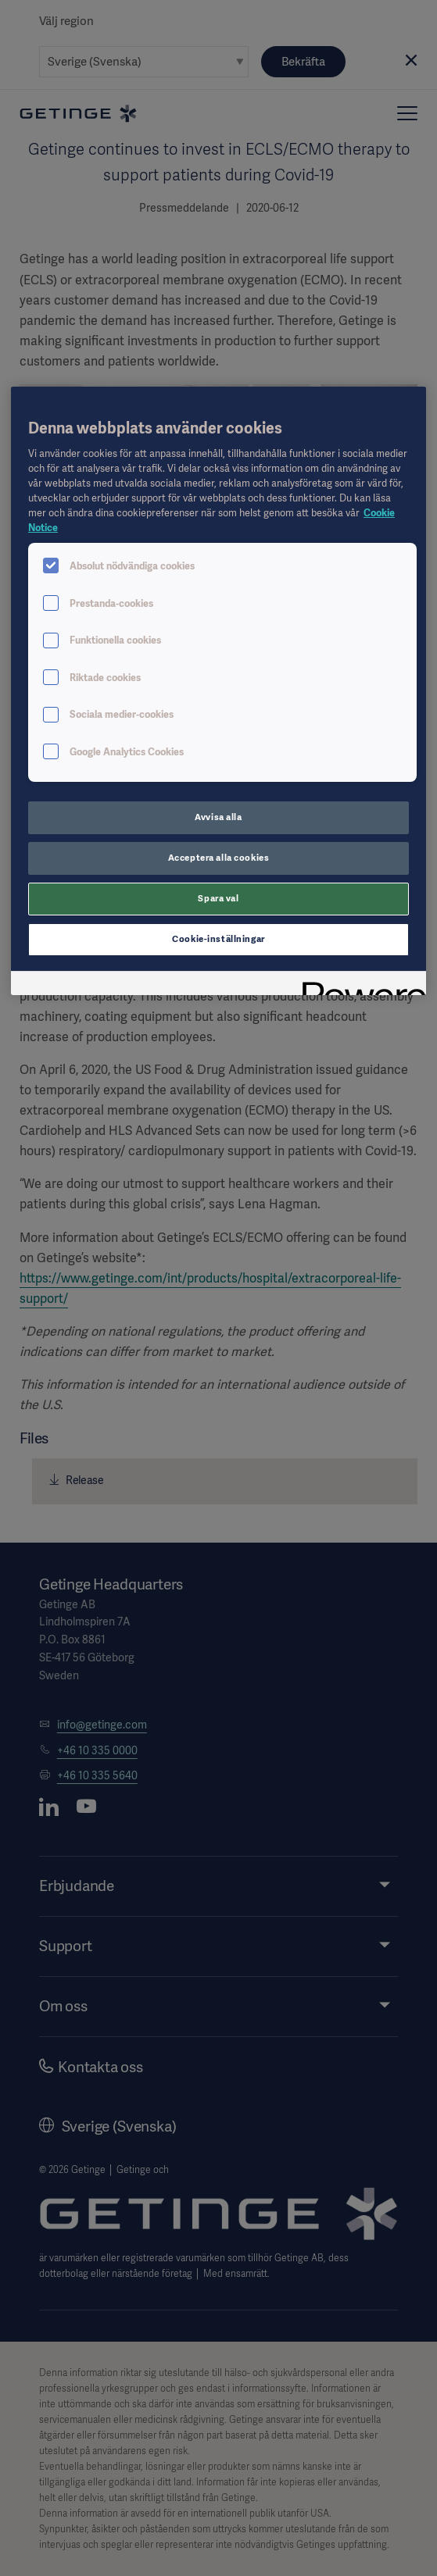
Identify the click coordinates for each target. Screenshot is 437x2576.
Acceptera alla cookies (219, 857)
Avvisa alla (218, 817)
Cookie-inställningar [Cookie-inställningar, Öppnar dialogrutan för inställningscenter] (218, 938)
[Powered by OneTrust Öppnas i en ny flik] (358, 985)
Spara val (218, 898)
